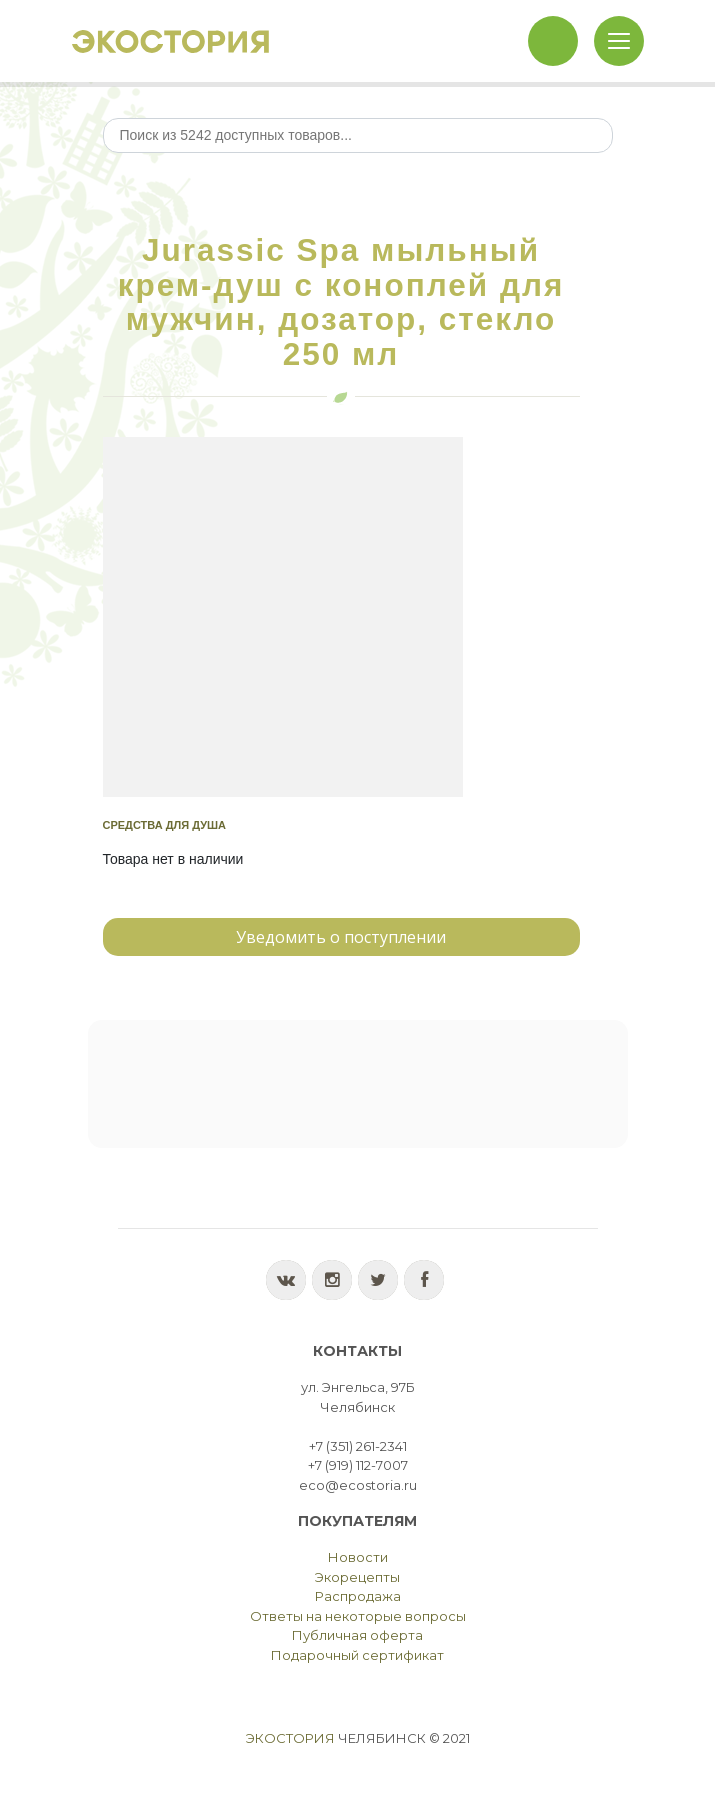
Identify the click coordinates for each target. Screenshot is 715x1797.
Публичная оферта (357, 1635)
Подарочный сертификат (357, 1655)
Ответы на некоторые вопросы (358, 1616)
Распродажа (358, 1596)
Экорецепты (357, 1577)
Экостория (290, 1738)
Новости (358, 1557)
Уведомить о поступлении (341, 937)
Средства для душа (165, 825)
